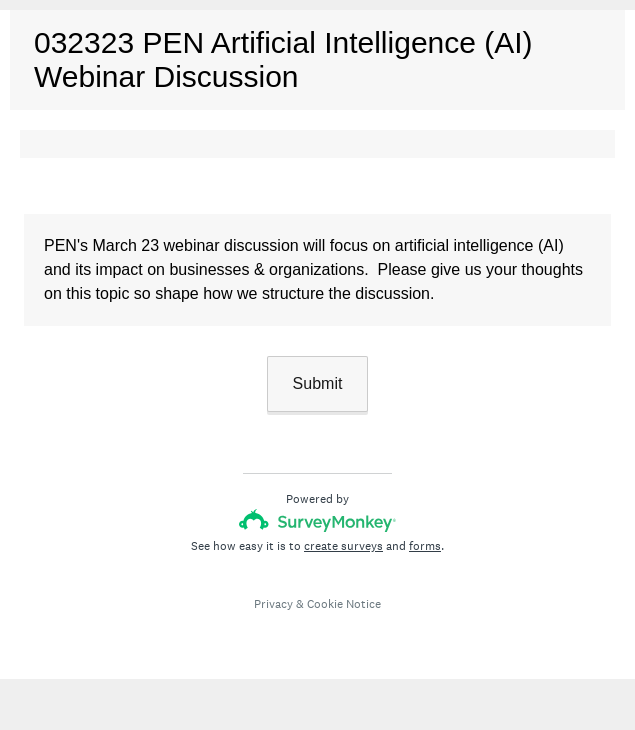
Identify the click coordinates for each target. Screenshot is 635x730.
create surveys (343, 546)
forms (425, 546)
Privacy (273, 604)
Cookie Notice (344, 604)
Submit (318, 383)
